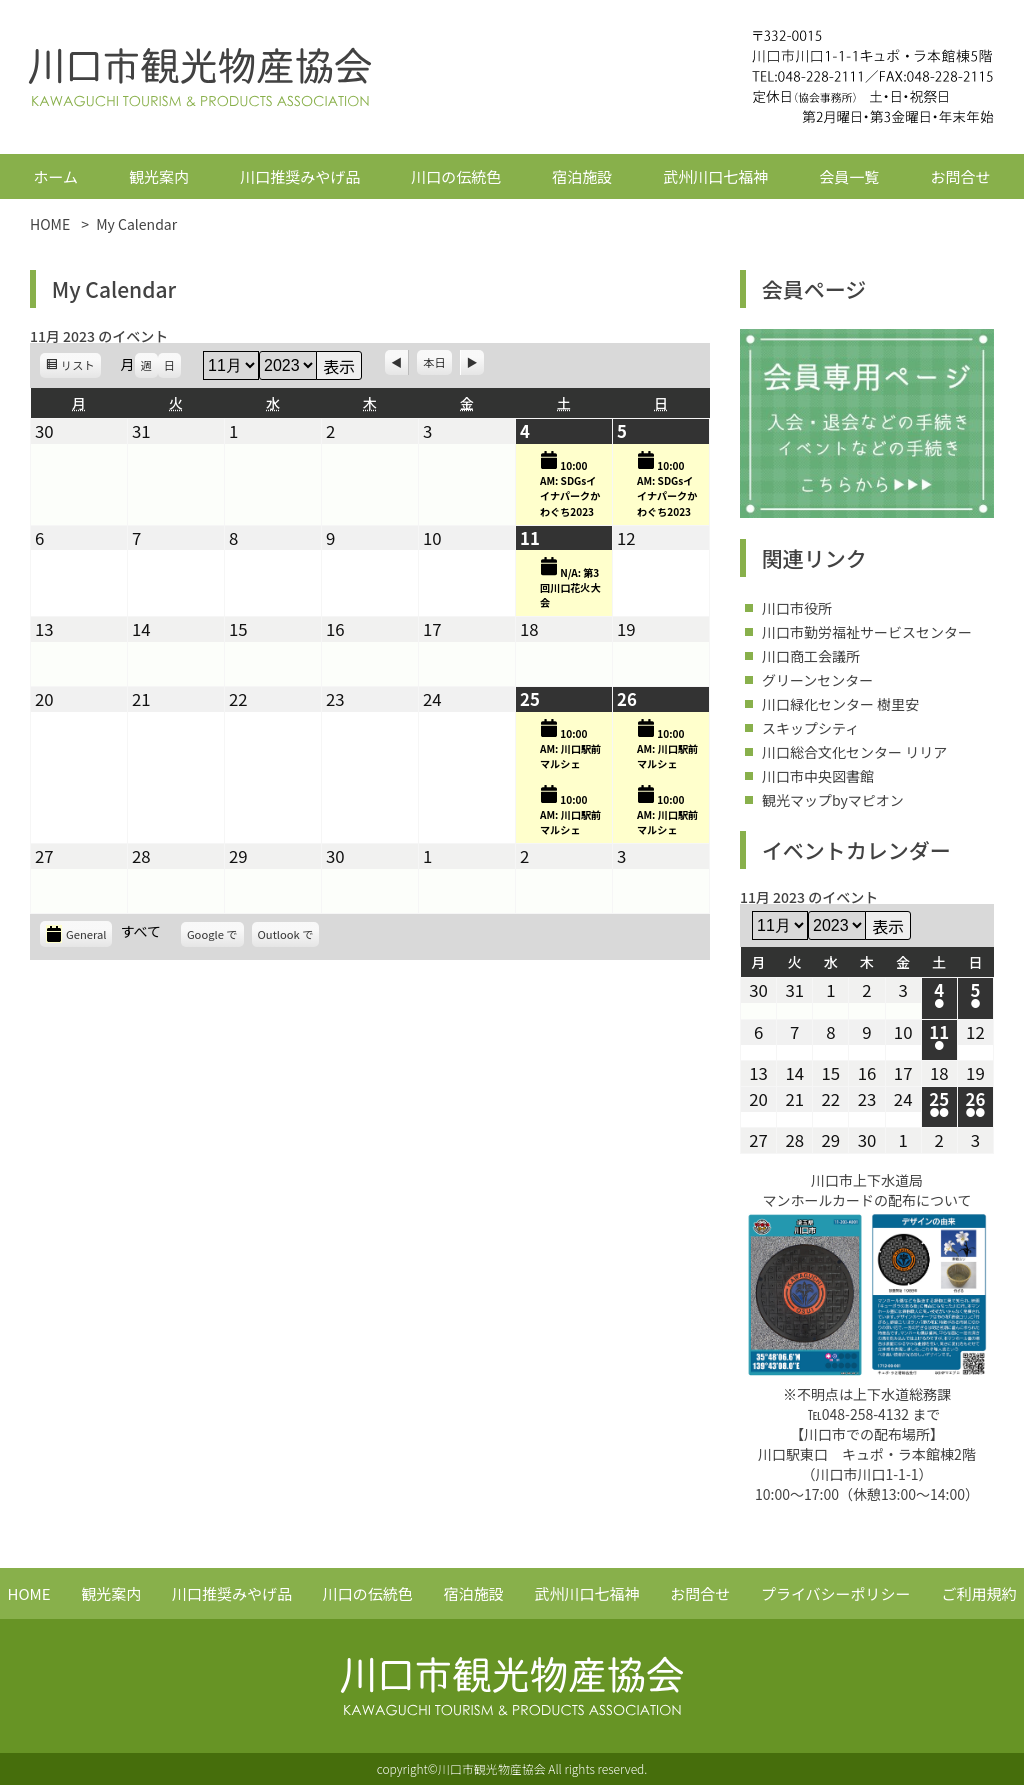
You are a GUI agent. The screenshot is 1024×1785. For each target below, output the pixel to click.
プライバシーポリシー (836, 1593)
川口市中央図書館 (818, 776)
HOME (29, 1593)
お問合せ (960, 176)
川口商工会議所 (811, 656)
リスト (81, 367)
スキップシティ (810, 728)
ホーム (56, 176)
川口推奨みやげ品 (300, 176)
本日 (434, 362)
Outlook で (289, 936)
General (76, 934)
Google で (215, 936)
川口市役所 (797, 608)
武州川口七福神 (715, 176)
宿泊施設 (582, 176)
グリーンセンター (817, 680)
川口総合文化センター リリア (854, 752)
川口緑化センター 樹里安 (840, 704)
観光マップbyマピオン (833, 800)
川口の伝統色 (456, 176)
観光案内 (159, 176)
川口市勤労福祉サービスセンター (867, 632)
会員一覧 (849, 176)
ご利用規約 (978, 1593)
